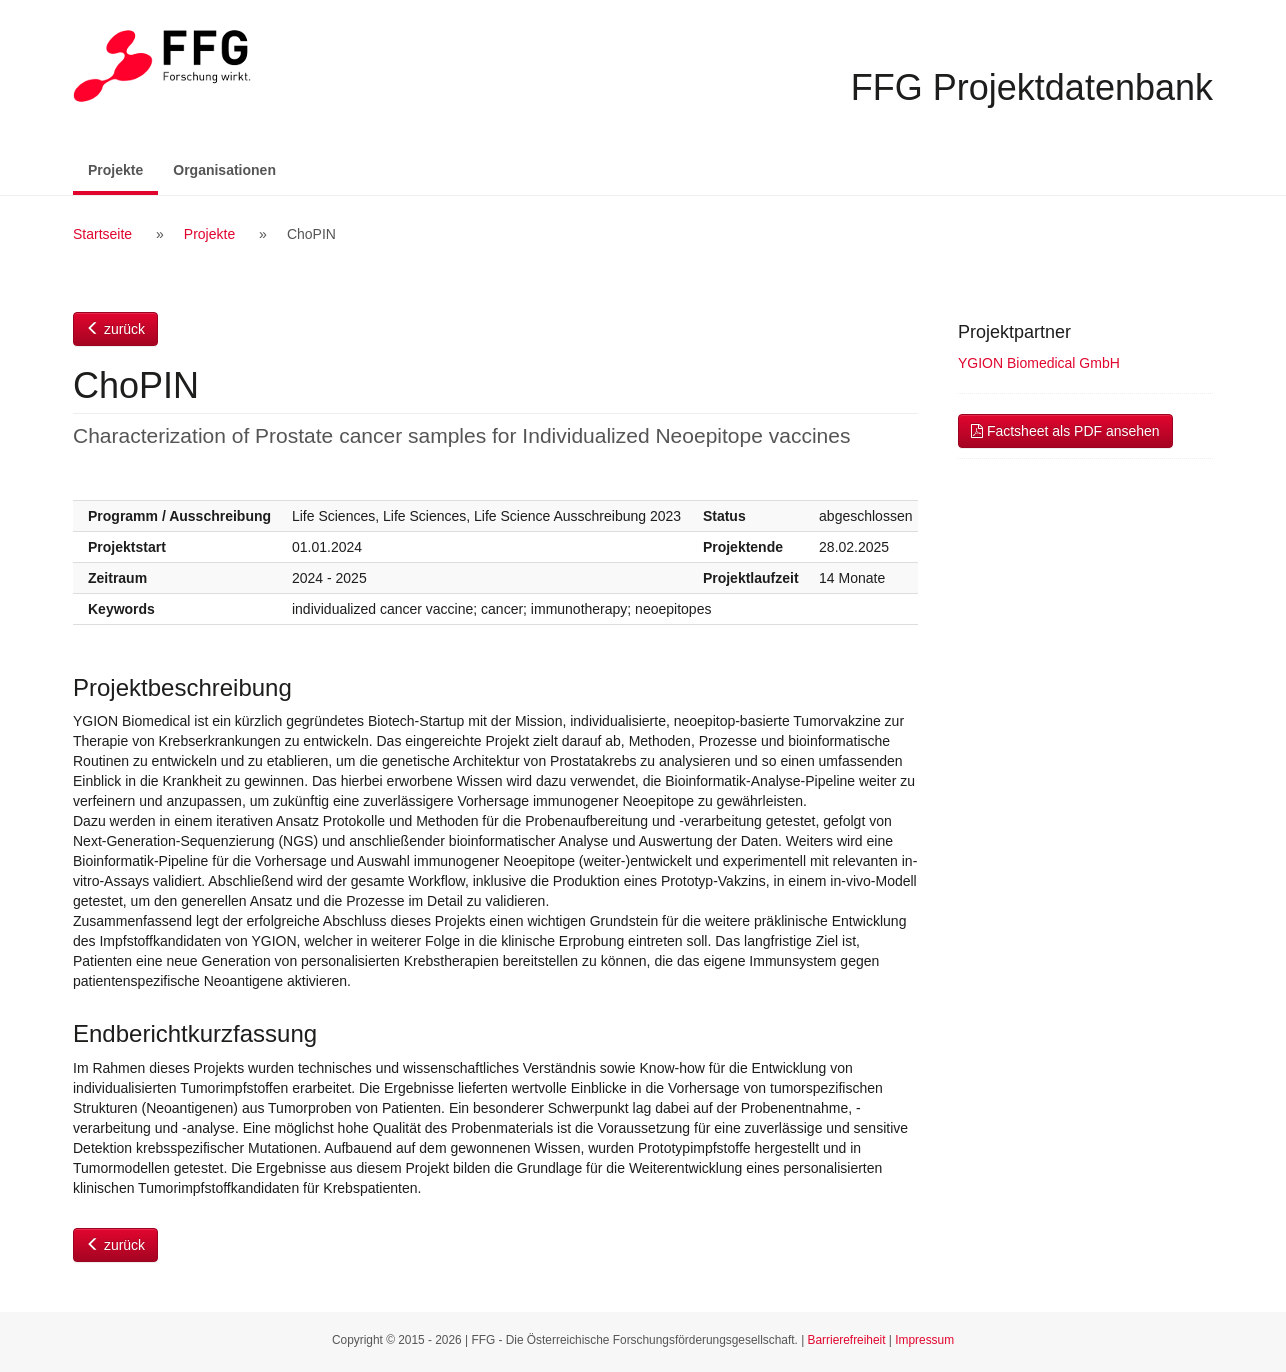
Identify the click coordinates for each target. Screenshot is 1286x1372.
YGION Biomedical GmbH (1039, 363)
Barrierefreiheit (847, 1340)
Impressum (924, 1340)
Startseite (102, 234)
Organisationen (224, 170)
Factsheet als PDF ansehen (1065, 431)
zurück (115, 329)
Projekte (123, 168)
